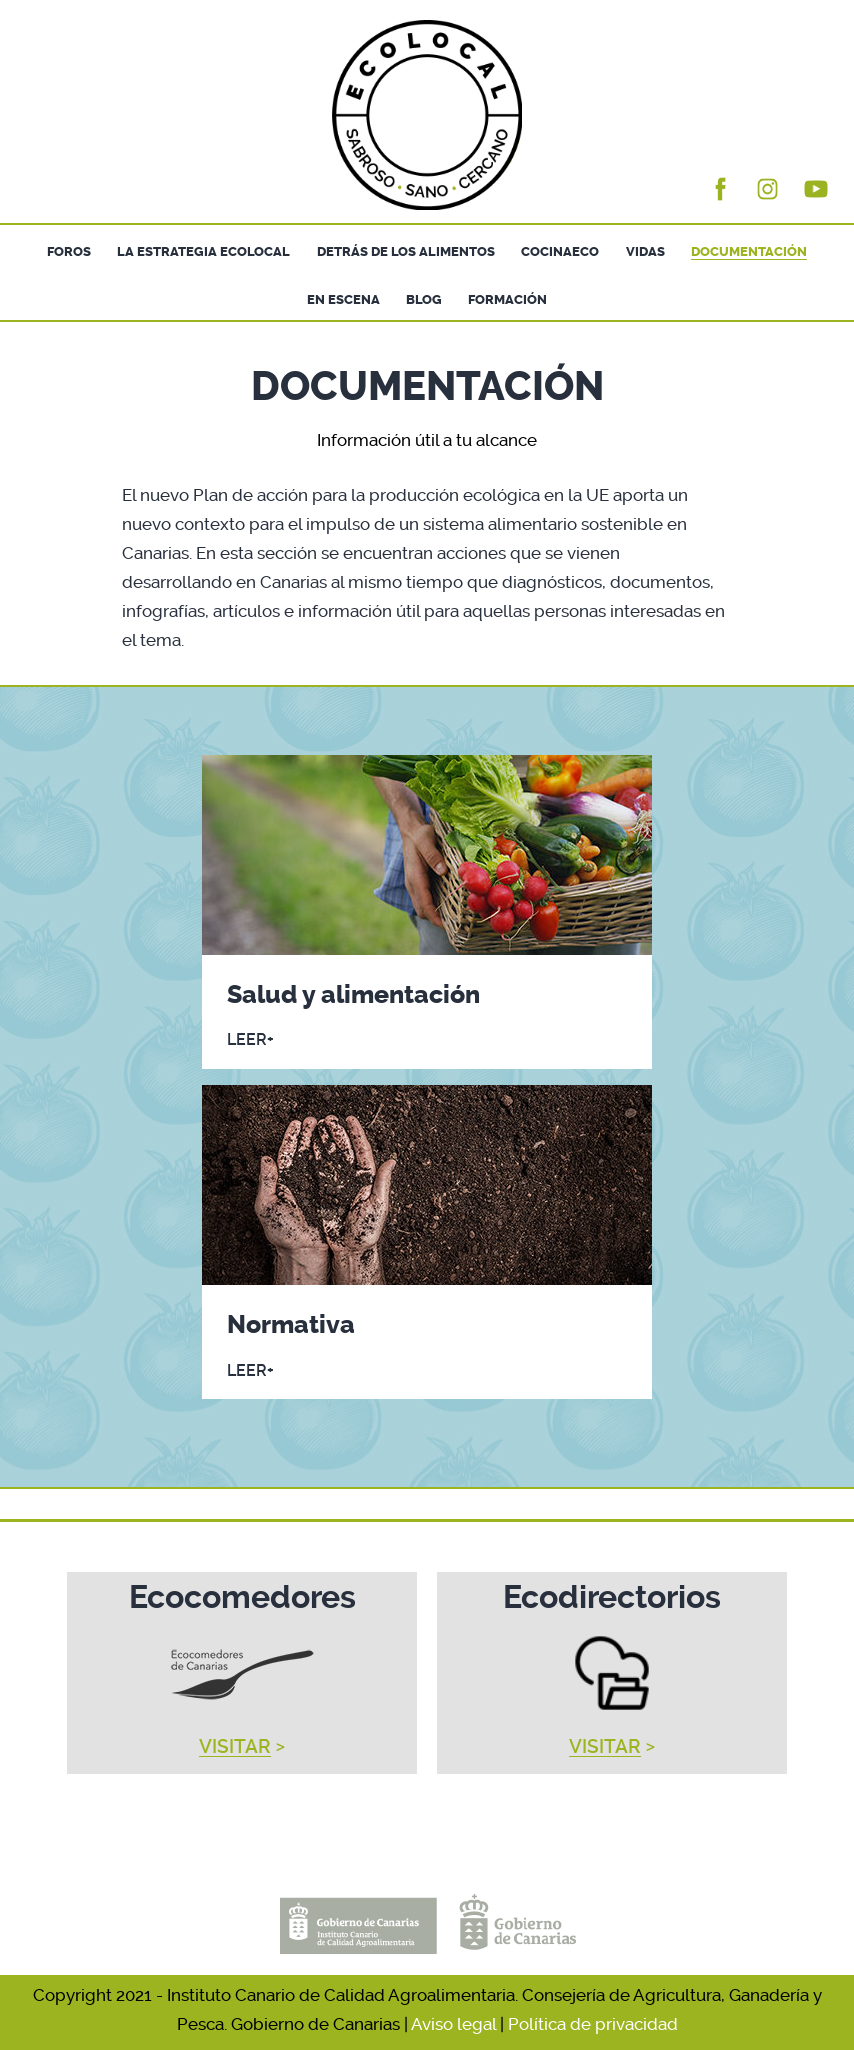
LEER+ (250, 1039)
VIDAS (645, 251)
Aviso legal (453, 2024)
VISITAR (235, 1747)
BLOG (424, 299)
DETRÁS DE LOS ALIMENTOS (406, 251)
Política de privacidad (593, 2024)
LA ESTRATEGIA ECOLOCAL (203, 251)
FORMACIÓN (507, 299)
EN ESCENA (343, 299)
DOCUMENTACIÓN (749, 251)
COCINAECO (560, 251)
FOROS (69, 251)
